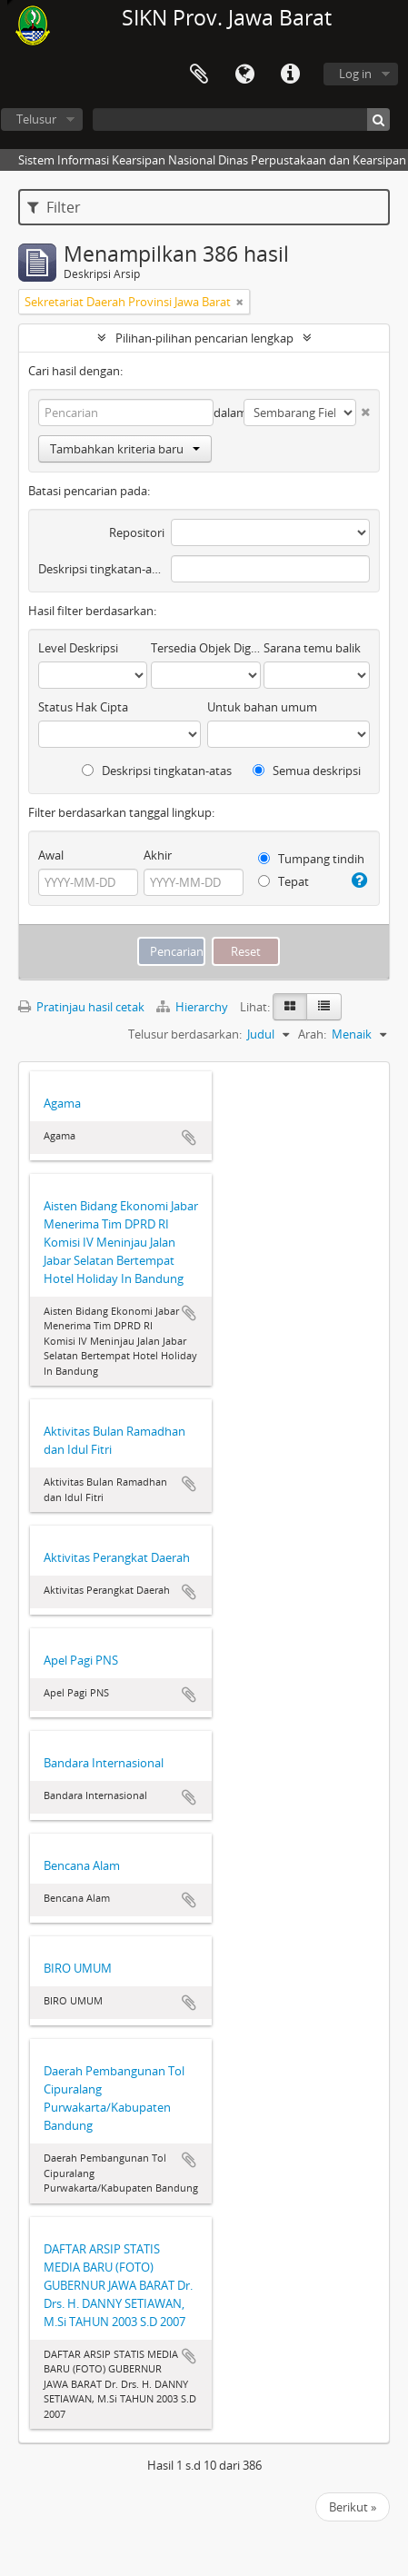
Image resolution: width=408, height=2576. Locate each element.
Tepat (283, 881)
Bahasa (244, 74)
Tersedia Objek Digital (205, 648)
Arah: (312, 1034)
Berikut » (352, 2507)
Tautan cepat (290, 74)
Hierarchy (193, 1007)
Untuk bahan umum (262, 707)
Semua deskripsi (307, 770)
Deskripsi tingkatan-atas (101, 569)
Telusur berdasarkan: (185, 1034)
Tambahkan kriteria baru (125, 449)
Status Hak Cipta (83, 707)
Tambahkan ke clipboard (189, 1138)
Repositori (136, 532)
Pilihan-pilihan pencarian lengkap (204, 338)
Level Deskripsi (78, 648)
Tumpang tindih (311, 858)
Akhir (158, 855)
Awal (51, 855)
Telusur (36, 119)
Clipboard (199, 74)
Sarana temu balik (312, 648)
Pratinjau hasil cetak (81, 1007)
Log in (355, 73)
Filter (54, 207)
